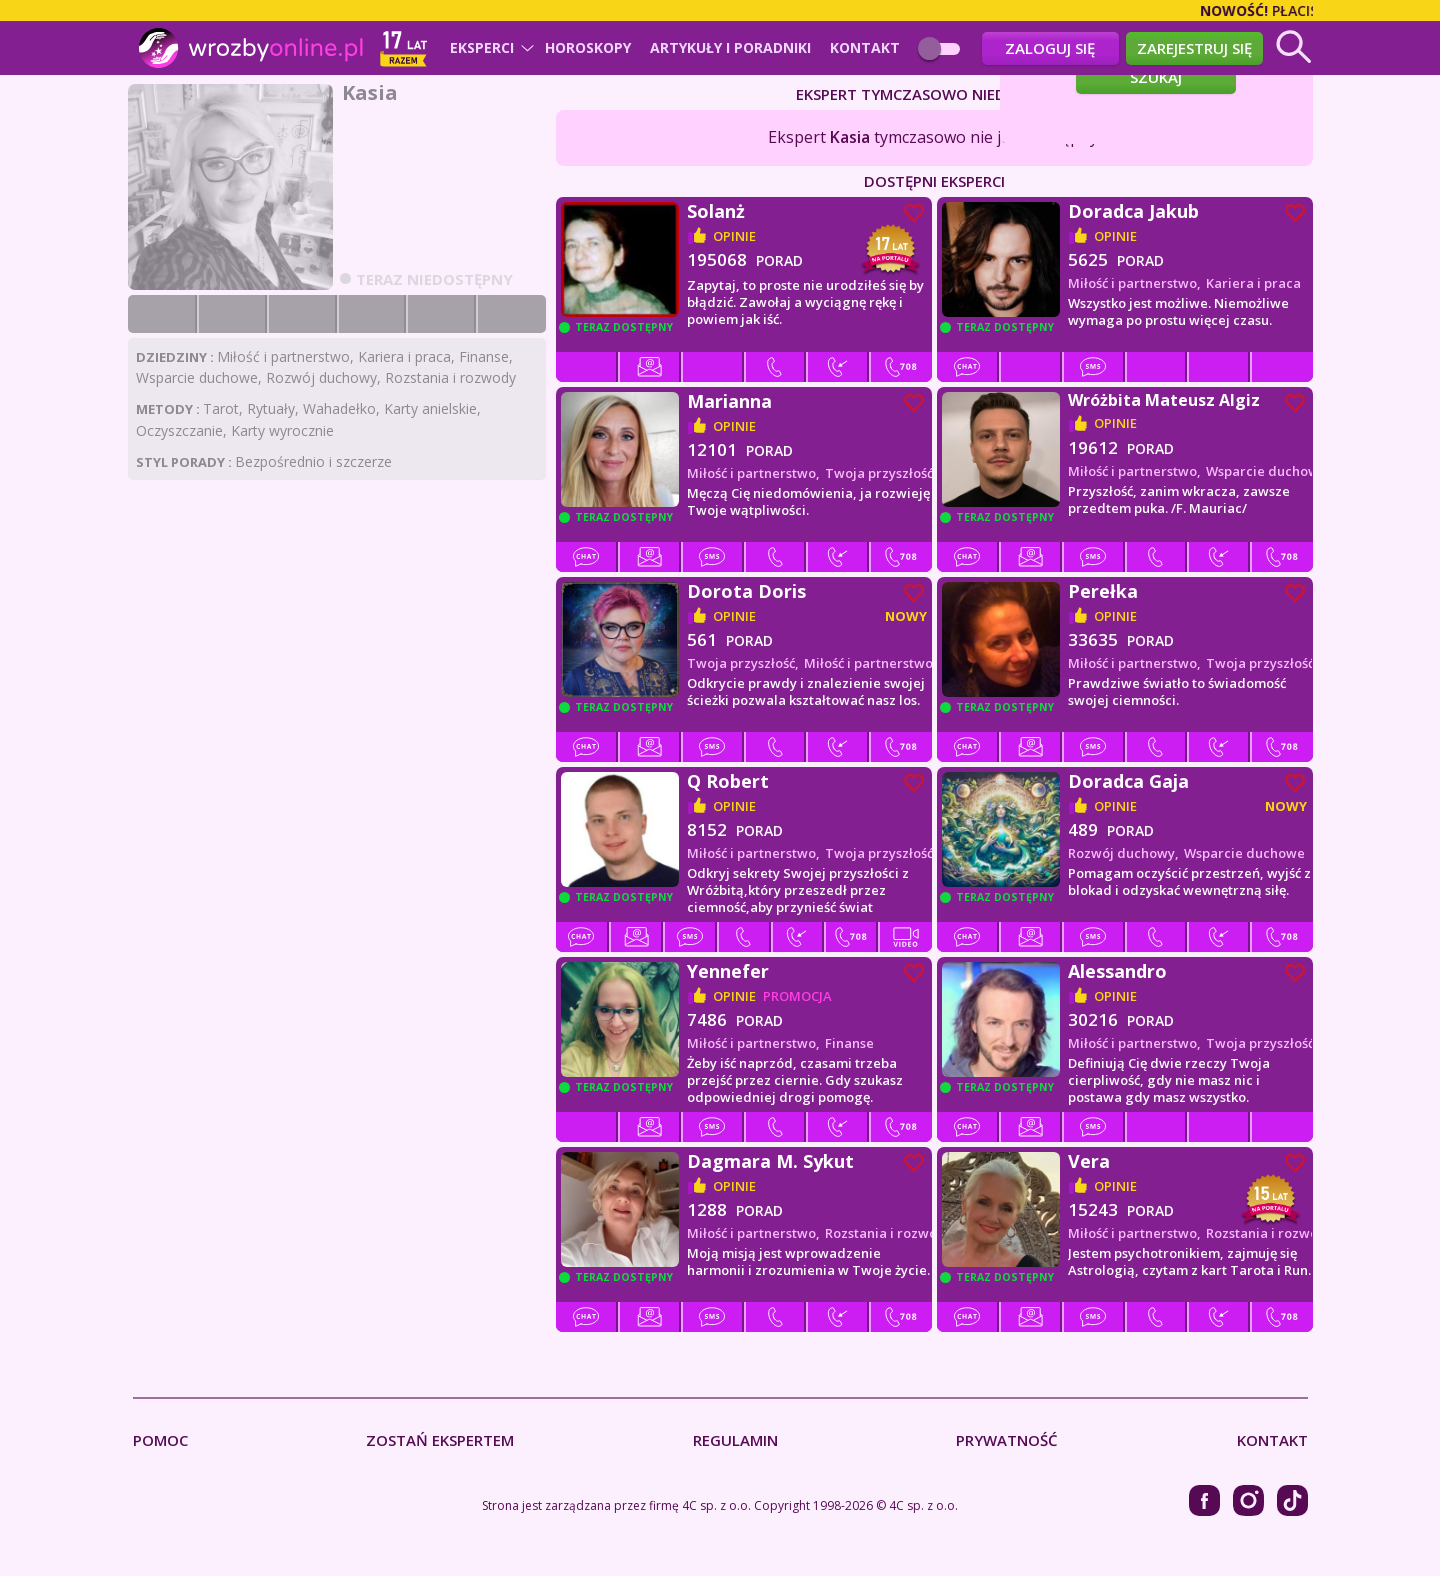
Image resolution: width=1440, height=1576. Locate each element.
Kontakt (865, 48)
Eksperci (482, 48)
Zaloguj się (1050, 48)
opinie (734, 236)
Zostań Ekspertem (440, 1441)
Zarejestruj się (1194, 48)
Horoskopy (588, 48)
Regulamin (735, 1441)
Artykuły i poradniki (730, 48)
